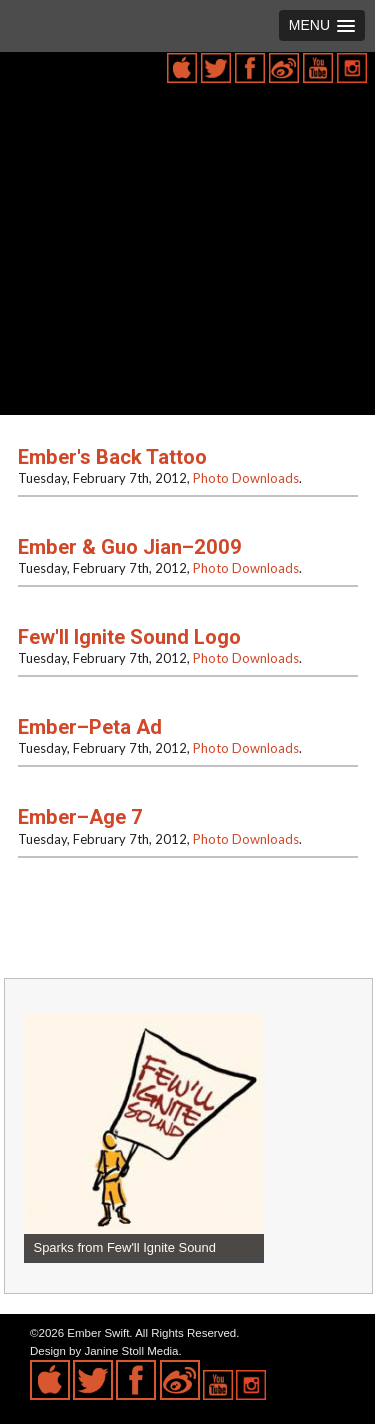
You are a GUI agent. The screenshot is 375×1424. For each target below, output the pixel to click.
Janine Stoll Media (131, 1351)
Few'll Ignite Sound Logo (129, 637)
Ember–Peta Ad (90, 727)
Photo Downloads (246, 478)
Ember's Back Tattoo (112, 457)
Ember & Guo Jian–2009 (130, 547)
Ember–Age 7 (80, 817)
